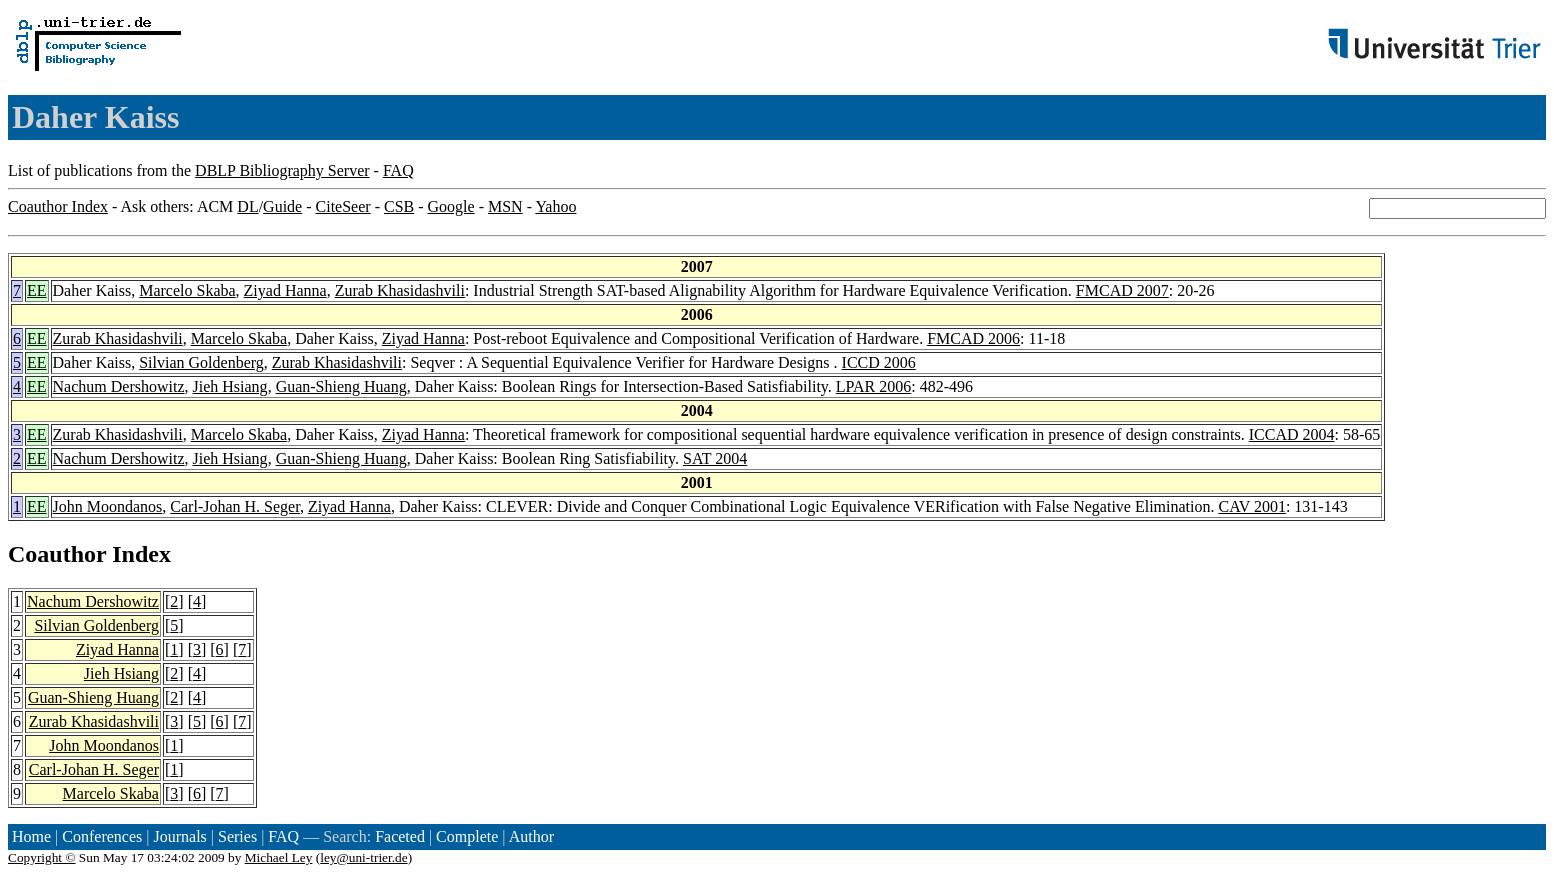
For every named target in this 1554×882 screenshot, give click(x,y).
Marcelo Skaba (187, 290)
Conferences (102, 836)
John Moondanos (108, 506)
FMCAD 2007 (1122, 290)
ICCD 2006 (879, 362)
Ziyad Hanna (285, 290)
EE (37, 290)
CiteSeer (343, 206)
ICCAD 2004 (1292, 434)
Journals (179, 836)
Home (31, 836)
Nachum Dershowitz (119, 386)
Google (451, 206)
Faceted (400, 836)
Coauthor (57, 554)
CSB (399, 206)
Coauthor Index (58, 206)
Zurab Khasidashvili (400, 290)
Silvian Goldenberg (201, 362)
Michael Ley (279, 857)
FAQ (398, 170)
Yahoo (555, 206)
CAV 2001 (1251, 506)
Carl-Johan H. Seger (235, 506)
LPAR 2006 (873, 386)
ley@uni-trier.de (363, 857)
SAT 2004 (715, 458)
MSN (505, 206)
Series (237, 836)
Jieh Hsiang (230, 386)
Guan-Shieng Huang (341, 386)
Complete (467, 836)
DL (247, 206)
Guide (282, 206)
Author (531, 836)
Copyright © (42, 857)
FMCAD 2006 (973, 338)
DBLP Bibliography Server (282, 170)
